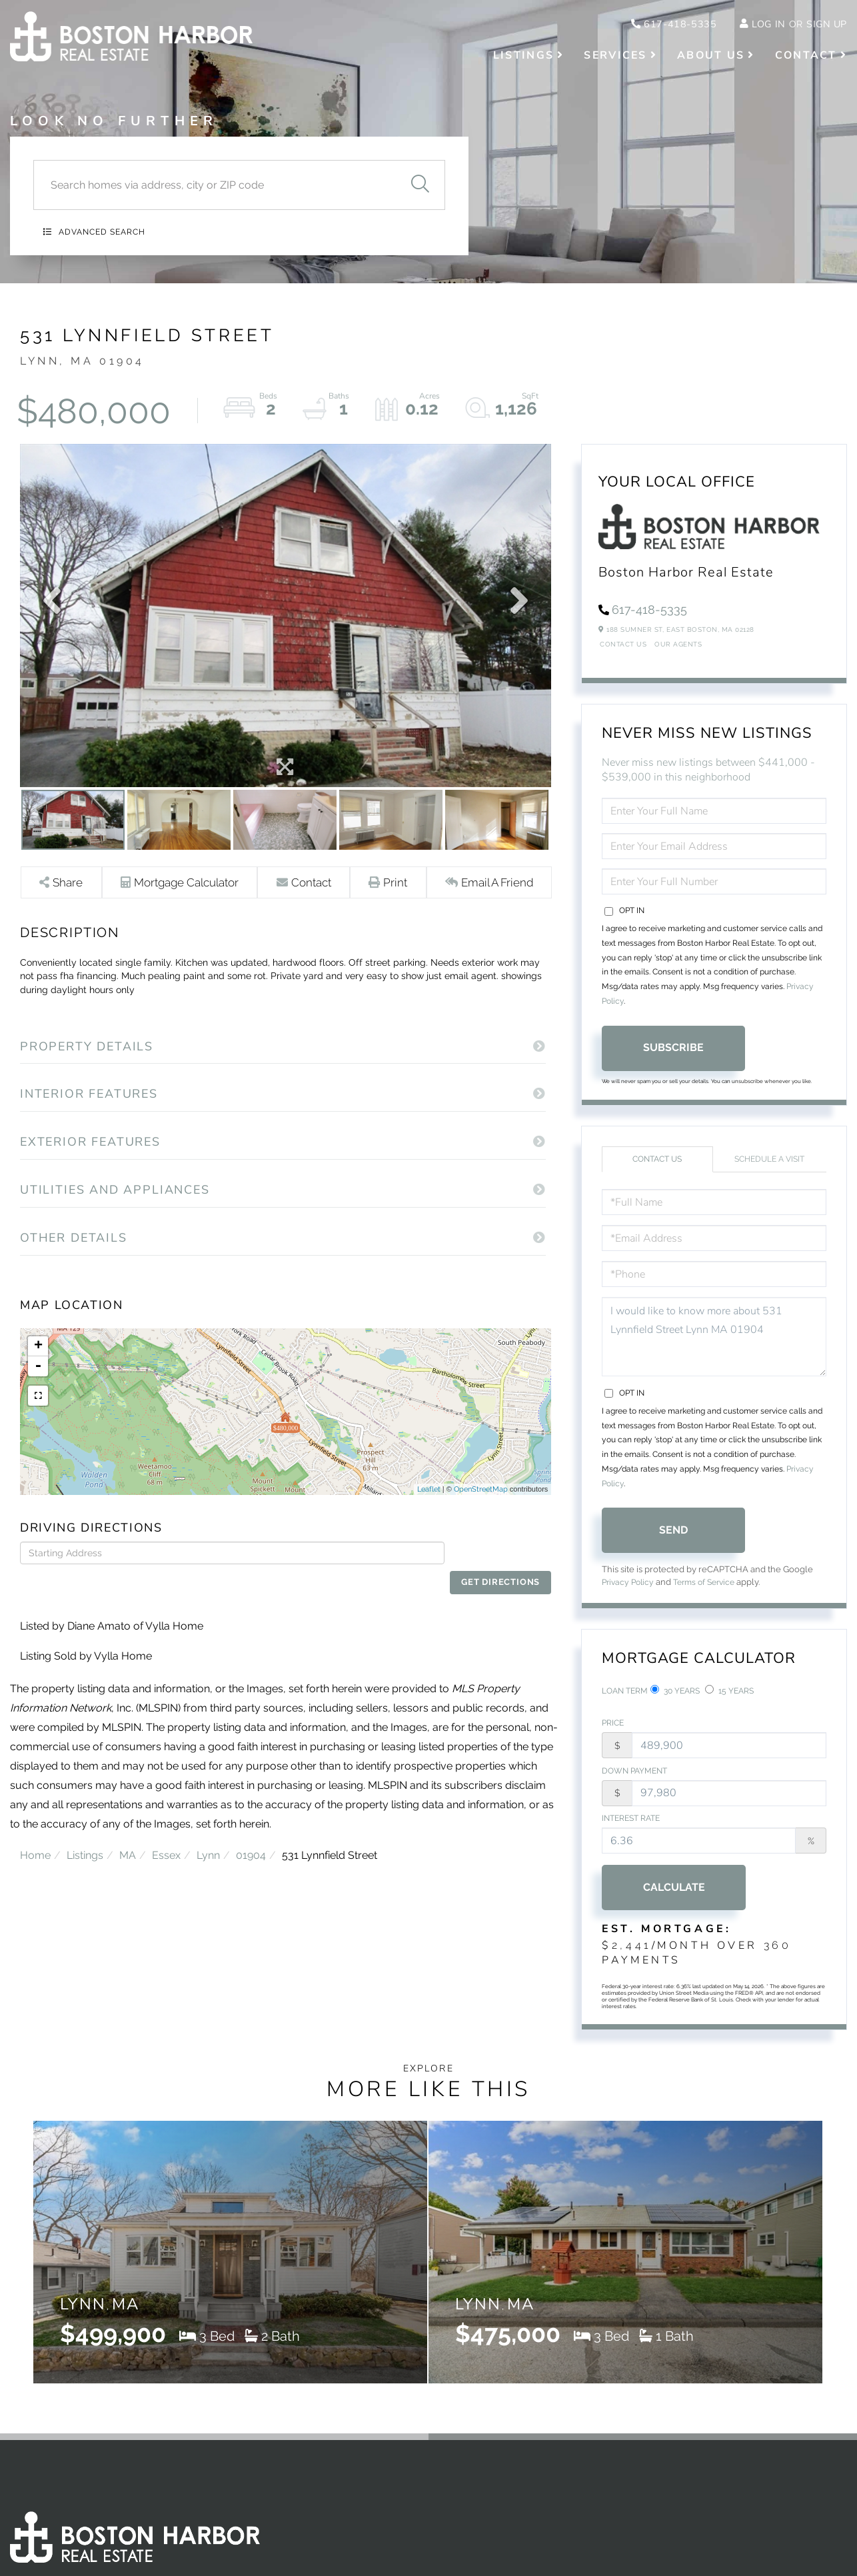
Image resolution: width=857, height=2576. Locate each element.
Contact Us (623, 654)
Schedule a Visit (769, 1169)
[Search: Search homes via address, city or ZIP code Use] (214, 185)
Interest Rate (631, 1834)
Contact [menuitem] (806, 57)
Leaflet (428, 1502)
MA (127, 1846)
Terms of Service (711, 1593)
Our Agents (678, 654)
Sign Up (824, 24)
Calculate (673, 1904)
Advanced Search (102, 232)
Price (613, 1737)
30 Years (675, 1702)
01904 (251, 1846)
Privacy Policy (630, 1593)
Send (673, 1540)
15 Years (729, 1702)
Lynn (208, 1846)
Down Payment (634, 1785)
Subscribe (673, 1057)
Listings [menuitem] (523, 57)
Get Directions (501, 1567)
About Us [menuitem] (710, 57)
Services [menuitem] (615, 57)
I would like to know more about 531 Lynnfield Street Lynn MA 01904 (714, 1346)
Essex (166, 1846)
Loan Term (625, 1702)
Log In (760, 24)
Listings (85, 1846)
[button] (419, 185)
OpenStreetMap (481, 1502)
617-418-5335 (659, 24)
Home (35, 1846)
